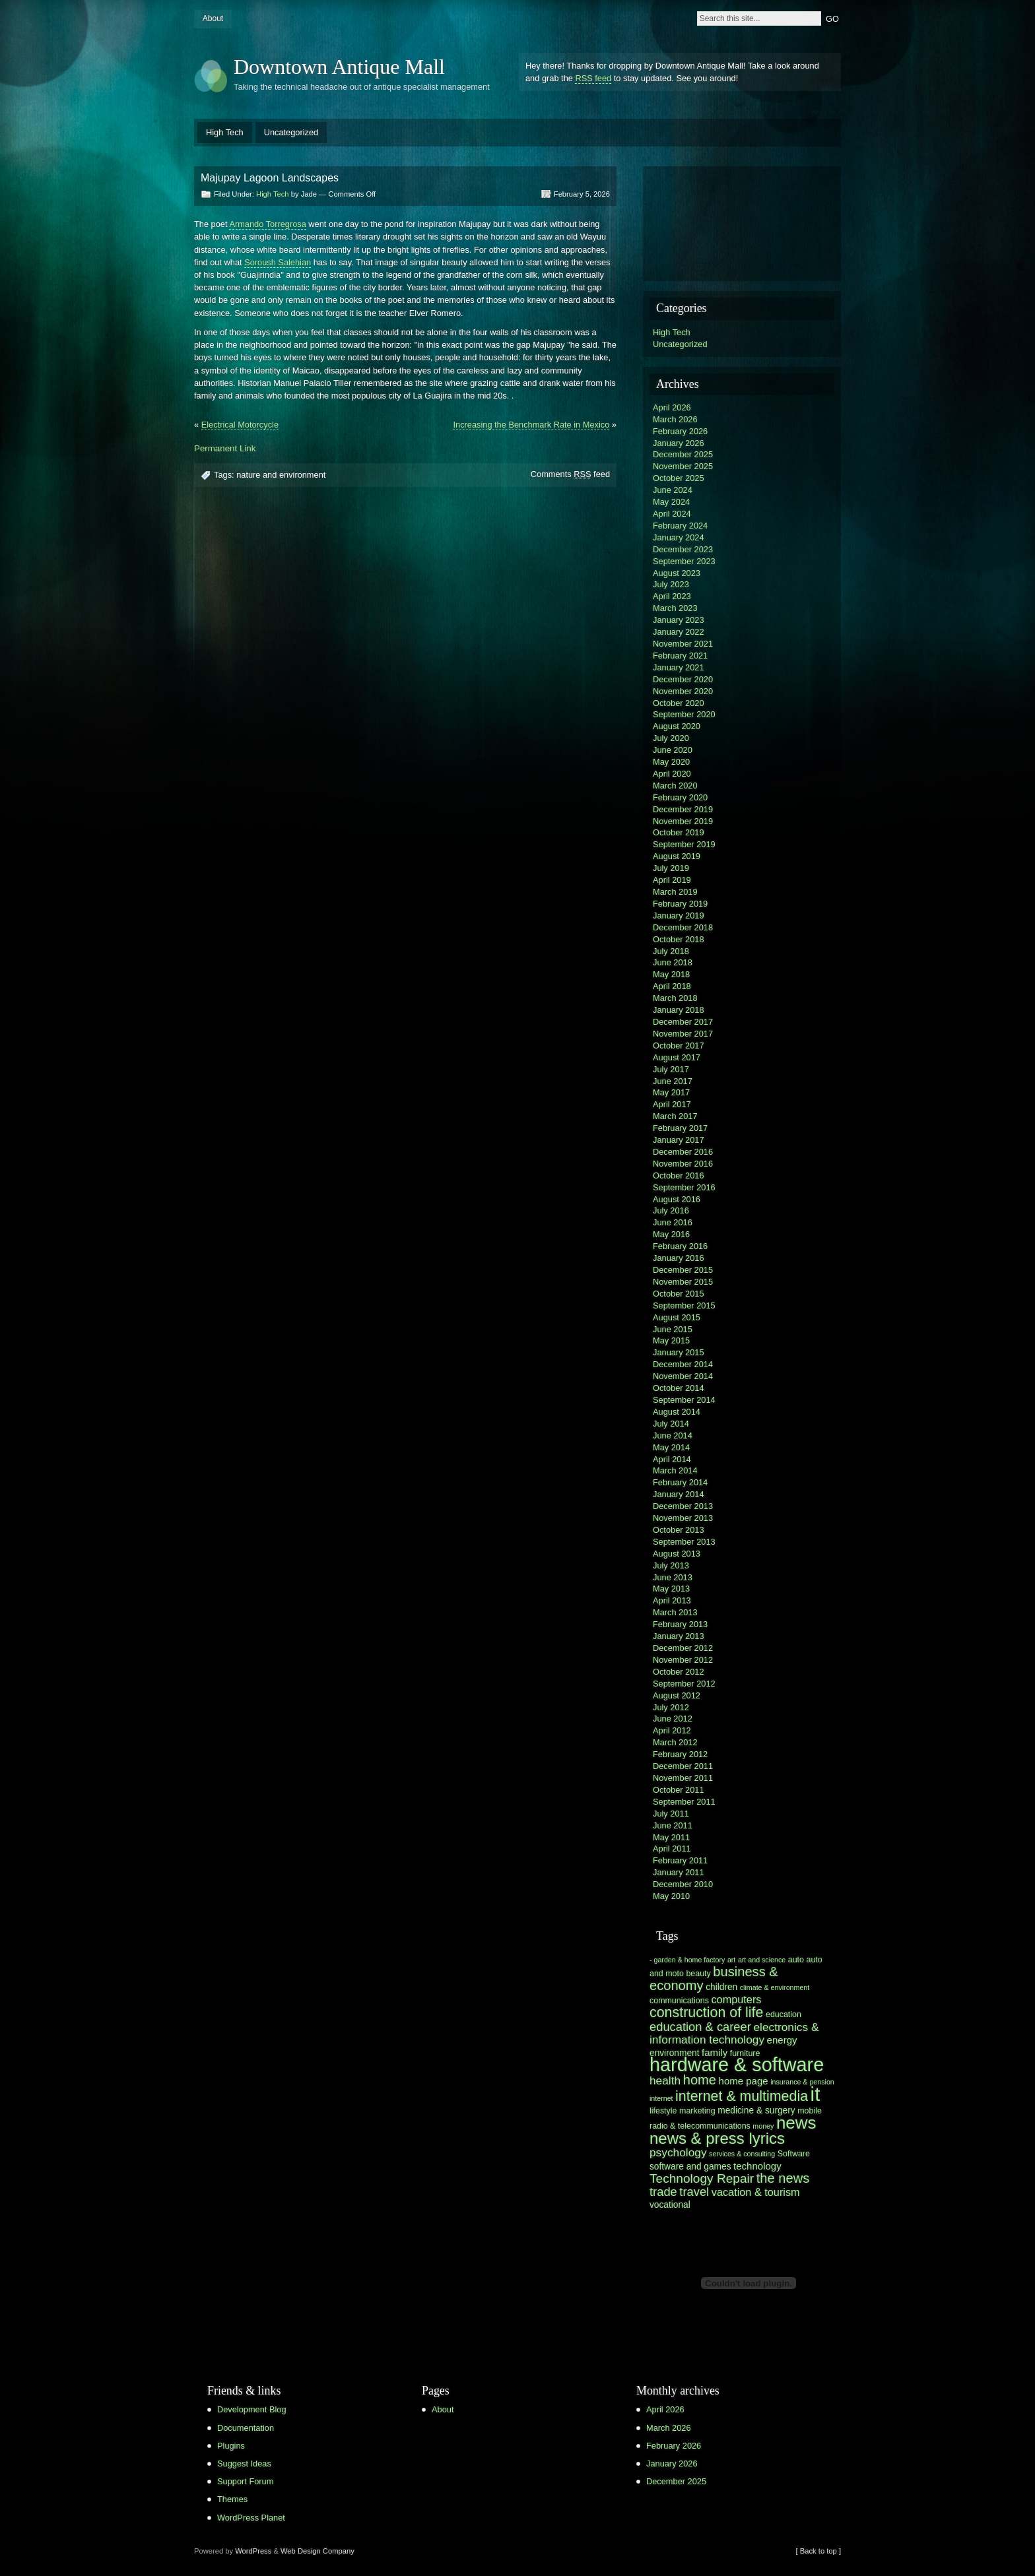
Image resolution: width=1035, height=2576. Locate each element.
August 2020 (676, 726)
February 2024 (680, 526)
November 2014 (683, 1376)
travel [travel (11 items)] (694, 2192)
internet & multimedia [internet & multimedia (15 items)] (741, 2096)
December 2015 (683, 1270)
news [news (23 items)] (796, 2123)
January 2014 (678, 1494)
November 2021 (683, 644)
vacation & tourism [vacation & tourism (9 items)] (756, 2192)
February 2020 (680, 797)
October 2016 (678, 1175)
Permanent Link (224, 448)
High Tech (225, 132)
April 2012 (672, 1730)
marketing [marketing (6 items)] (697, 2110)
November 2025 (683, 466)
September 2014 (684, 1400)
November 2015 (683, 1282)
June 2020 (672, 750)
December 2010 (683, 1884)
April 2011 (672, 1848)
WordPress (253, 2551)
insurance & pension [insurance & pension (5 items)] (802, 2082)
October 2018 (678, 939)
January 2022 (678, 632)
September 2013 (684, 1542)
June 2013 (672, 1577)
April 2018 (672, 986)
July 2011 (671, 1814)
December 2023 (683, 549)
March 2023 (675, 608)
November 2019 (683, 821)
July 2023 (671, 584)
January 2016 (678, 1258)
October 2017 (678, 1045)
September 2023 (684, 561)
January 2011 (678, 1872)
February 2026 (680, 431)
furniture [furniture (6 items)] (745, 2053)
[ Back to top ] (818, 2551)
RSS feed (593, 78)
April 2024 (672, 514)
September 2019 (684, 844)
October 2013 (678, 1530)
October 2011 (678, 1790)
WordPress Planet (251, 2518)
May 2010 (671, 1896)
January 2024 (678, 537)
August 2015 (676, 1317)
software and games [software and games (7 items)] (690, 2167)
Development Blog (251, 2409)
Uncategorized (291, 132)
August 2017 (676, 1057)
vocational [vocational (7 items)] (670, 2205)
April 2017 (672, 1104)
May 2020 (671, 762)
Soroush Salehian (277, 262)
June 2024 (672, 490)
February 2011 (680, 1860)
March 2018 (675, 998)
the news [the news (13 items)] (783, 2178)
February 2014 (680, 1482)
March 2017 (675, 1116)
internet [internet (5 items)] (661, 2098)
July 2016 (671, 1210)
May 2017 (671, 1092)
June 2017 (672, 1081)
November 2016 (683, 1164)
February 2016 (680, 1246)
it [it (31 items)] (815, 2094)
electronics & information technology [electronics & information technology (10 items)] (734, 2033)
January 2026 (678, 443)
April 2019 (672, 880)
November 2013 (683, 1518)
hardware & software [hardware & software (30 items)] (737, 2064)
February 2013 (680, 1624)
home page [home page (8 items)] (743, 2080)
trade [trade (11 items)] (663, 2192)
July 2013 (671, 1565)
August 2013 (676, 1554)
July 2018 (671, 951)
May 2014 (671, 1447)
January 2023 (678, 620)
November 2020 (683, 691)
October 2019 (678, 832)
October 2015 (678, 1294)
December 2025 (683, 454)
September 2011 (684, 1802)
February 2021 (680, 655)
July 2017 (671, 1069)
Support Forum (245, 2481)
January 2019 (678, 915)
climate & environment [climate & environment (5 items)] (774, 1987)
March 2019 (675, 892)
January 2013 (678, 1636)
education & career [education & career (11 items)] (700, 2027)
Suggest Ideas (244, 2463)
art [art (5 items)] (731, 1960)
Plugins (231, 2446)
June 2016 (672, 1222)
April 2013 (672, 1600)
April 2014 (672, 1459)
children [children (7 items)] (721, 1987)
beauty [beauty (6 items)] (698, 1973)
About (213, 18)
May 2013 (671, 1589)
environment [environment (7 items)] (675, 2053)
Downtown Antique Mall (339, 67)
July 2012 (671, 1707)
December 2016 (683, 1152)
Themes (232, 2499)
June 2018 (672, 962)
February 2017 (680, 1128)
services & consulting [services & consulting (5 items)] (742, 2154)
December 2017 (683, 1022)
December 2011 (683, 1766)
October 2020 (678, 703)
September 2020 (684, 714)
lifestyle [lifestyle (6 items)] (663, 2110)
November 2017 (683, 1034)
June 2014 (672, 1435)
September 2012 (684, 1684)
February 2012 (680, 1754)
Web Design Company (317, 2551)
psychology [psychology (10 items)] (678, 2152)
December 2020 (683, 679)
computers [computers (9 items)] (736, 1999)
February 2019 (680, 904)
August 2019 (676, 856)
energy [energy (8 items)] (782, 2039)
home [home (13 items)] (699, 2080)
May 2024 (671, 502)
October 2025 (678, 478)
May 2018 (671, 974)
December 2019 (683, 809)
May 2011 (671, 1837)
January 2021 (678, 667)
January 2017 (678, 1140)
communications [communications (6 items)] (679, 2000)
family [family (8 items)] (714, 2052)
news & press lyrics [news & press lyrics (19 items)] (717, 2138)
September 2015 (684, 1305)
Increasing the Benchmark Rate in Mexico (531, 425)
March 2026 (675, 419)
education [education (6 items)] (783, 2014)
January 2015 (678, 1352)
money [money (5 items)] (763, 2126)
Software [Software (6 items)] (794, 2153)
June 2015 (672, 1329)
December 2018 (683, 927)
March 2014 (675, 1470)
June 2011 (672, 1825)
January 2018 (678, 1010)
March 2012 (675, 1742)
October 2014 (678, 1388)
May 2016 (671, 1234)
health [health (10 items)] (665, 2080)
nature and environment (280, 475)
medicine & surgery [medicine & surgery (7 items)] (756, 2110)
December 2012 (683, 1648)
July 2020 (671, 738)
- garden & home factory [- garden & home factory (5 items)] (687, 1960)
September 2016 (684, 1187)
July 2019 (671, 868)
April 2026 (672, 407)
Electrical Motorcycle (240, 425)
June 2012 (672, 1718)
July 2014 (671, 1424)
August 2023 (676, 573)
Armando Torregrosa (267, 224)
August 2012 (676, 1695)
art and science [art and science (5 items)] (761, 1960)
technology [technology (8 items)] (757, 2166)
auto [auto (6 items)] (796, 1959)
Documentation (245, 2428)
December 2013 (683, 1506)
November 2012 (683, 1660)
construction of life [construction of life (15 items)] (706, 2012)
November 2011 (683, 1778)
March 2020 (675, 785)
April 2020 (672, 774)
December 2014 (683, 1364)
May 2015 (671, 1340)
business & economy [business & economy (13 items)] (714, 1978)
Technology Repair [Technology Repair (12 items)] (702, 2178)
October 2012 (678, 1672)
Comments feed (570, 474)
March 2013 (675, 1612)
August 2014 (676, 1412)
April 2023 (672, 596)
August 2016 (676, 1199)
